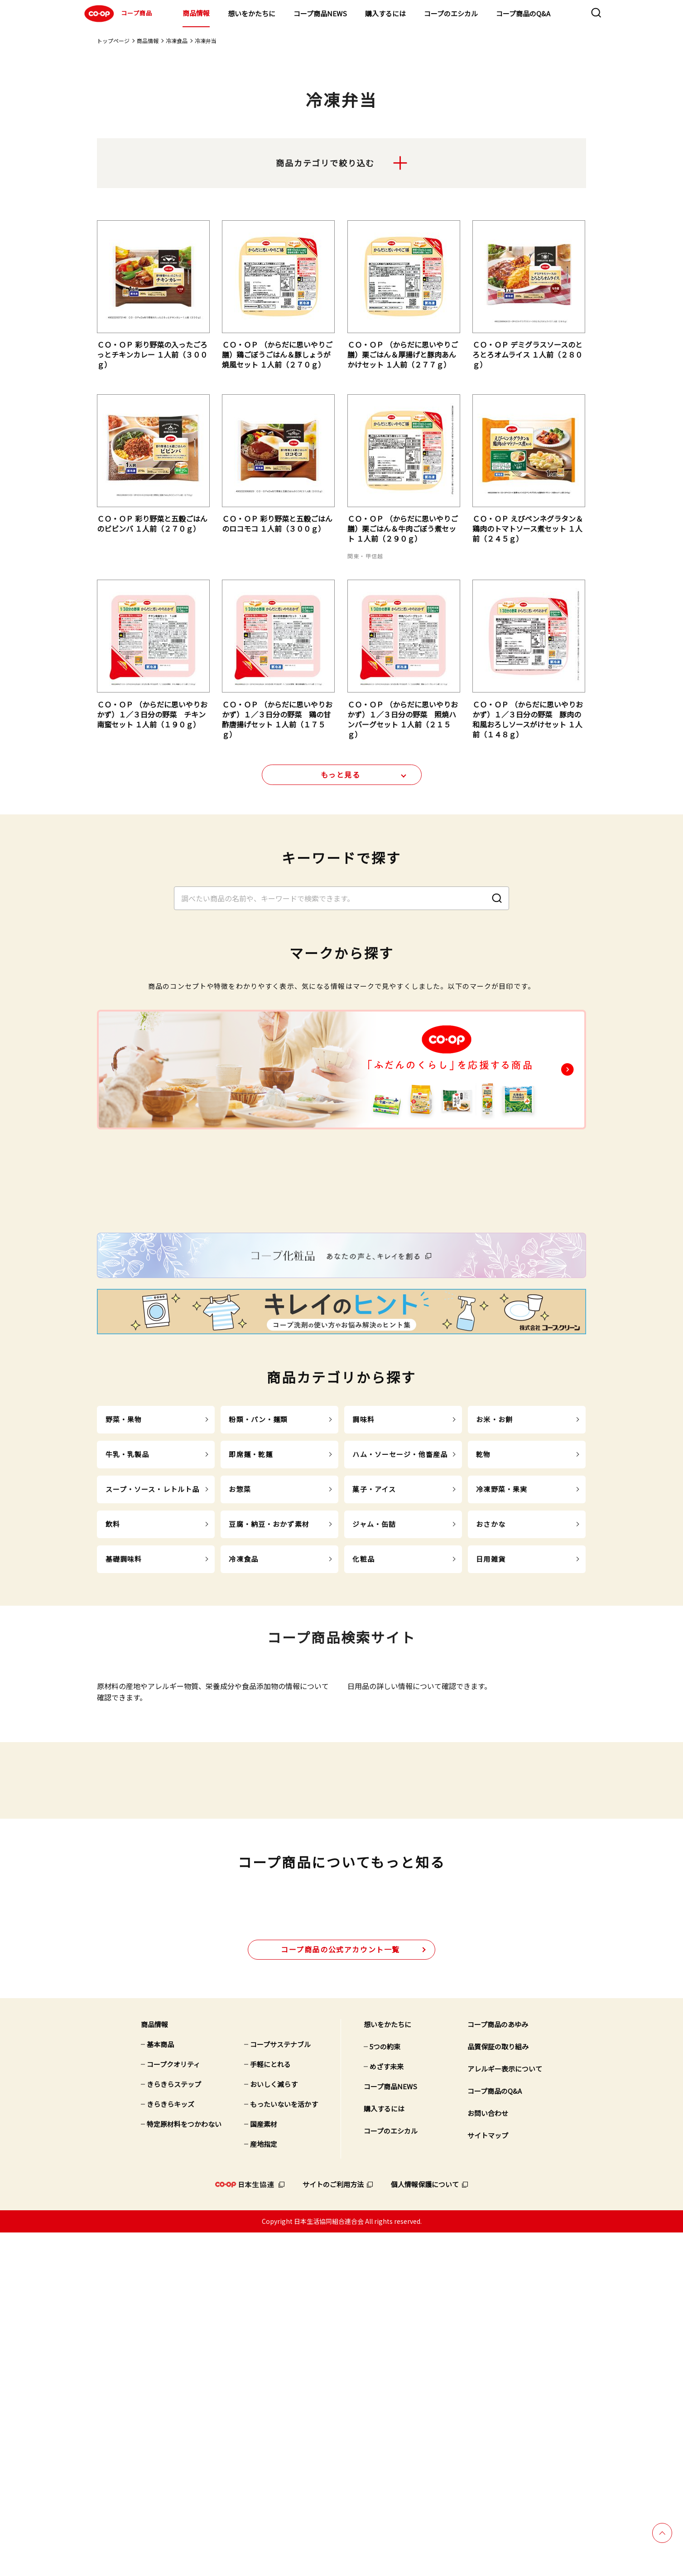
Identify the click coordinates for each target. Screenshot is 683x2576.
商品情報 (196, 13)
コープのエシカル (451, 13)
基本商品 (160, 2387)
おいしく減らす (274, 2427)
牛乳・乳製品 (127, 1638)
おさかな (490, 1708)
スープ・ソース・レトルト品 (153, 1673)
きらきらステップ (174, 2427)
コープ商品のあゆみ (497, 2368)
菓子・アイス (374, 1673)
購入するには (385, 13)
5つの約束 (385, 2390)
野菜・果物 (124, 1603)
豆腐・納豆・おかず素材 (269, 1708)
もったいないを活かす (284, 2447)
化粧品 (363, 1743)
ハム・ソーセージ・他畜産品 (399, 1638)
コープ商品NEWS (320, 13)
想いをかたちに (251, 13)
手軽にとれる (270, 2407)
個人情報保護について (425, 2527)
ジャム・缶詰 (374, 1708)
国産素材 (263, 2467)
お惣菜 (239, 1673)
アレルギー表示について (504, 2412)
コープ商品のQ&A (523, 13)
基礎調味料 (124, 1743)
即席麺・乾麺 (251, 1638)
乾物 (483, 1638)
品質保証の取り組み (498, 2390)
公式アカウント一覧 (340, 2292)
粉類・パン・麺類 (258, 1603)
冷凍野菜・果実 (501, 1673)
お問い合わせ (487, 2456)
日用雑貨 (490, 1743)
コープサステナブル (280, 2387)
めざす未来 (387, 2410)
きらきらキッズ (170, 2447)
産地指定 (263, 2487)
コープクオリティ (173, 2407)
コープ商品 (117, 13)
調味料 (363, 1603)
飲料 (113, 1708)
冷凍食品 (177, 40)
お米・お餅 (494, 1603)
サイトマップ (487, 2479)
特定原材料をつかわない (184, 2467)
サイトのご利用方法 (333, 2527)
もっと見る (341, 780)
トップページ (113, 40)
